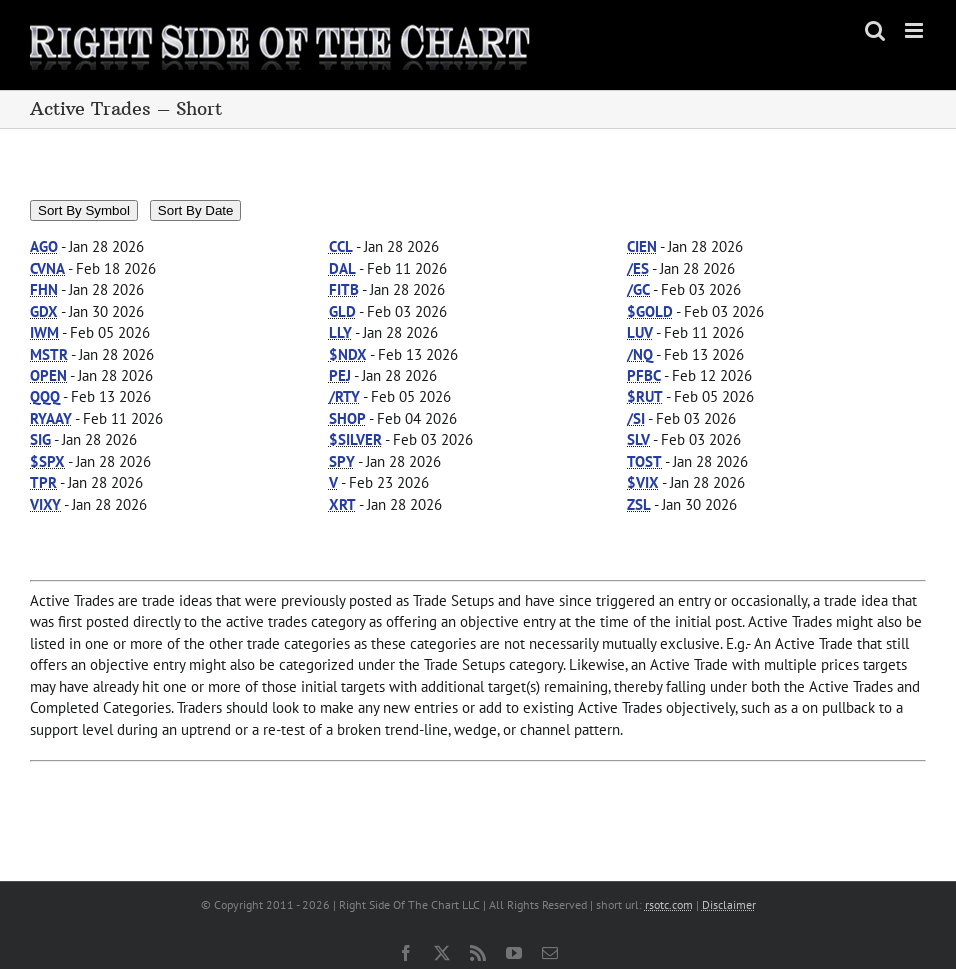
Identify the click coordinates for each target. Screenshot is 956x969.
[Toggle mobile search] (875, 30)
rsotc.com (669, 904)
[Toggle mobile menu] (915, 30)
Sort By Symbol (84, 210)
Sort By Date (196, 210)
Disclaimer (729, 904)
